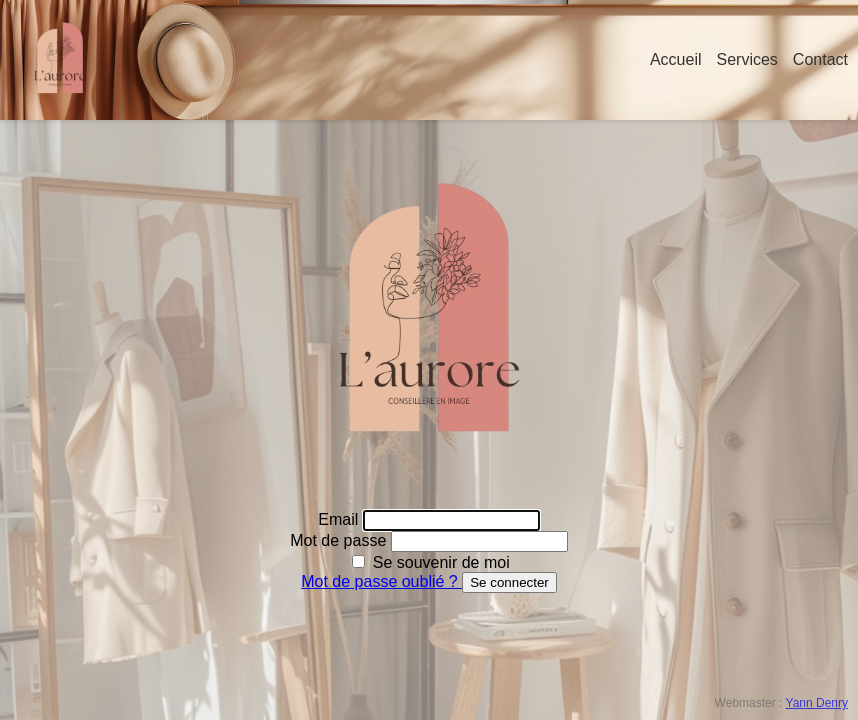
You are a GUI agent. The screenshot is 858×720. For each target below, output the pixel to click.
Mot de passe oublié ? (381, 581)
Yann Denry (817, 703)
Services (747, 59)
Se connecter (509, 582)
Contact (820, 59)
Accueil (676, 59)
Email (340, 519)
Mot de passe (340, 540)
